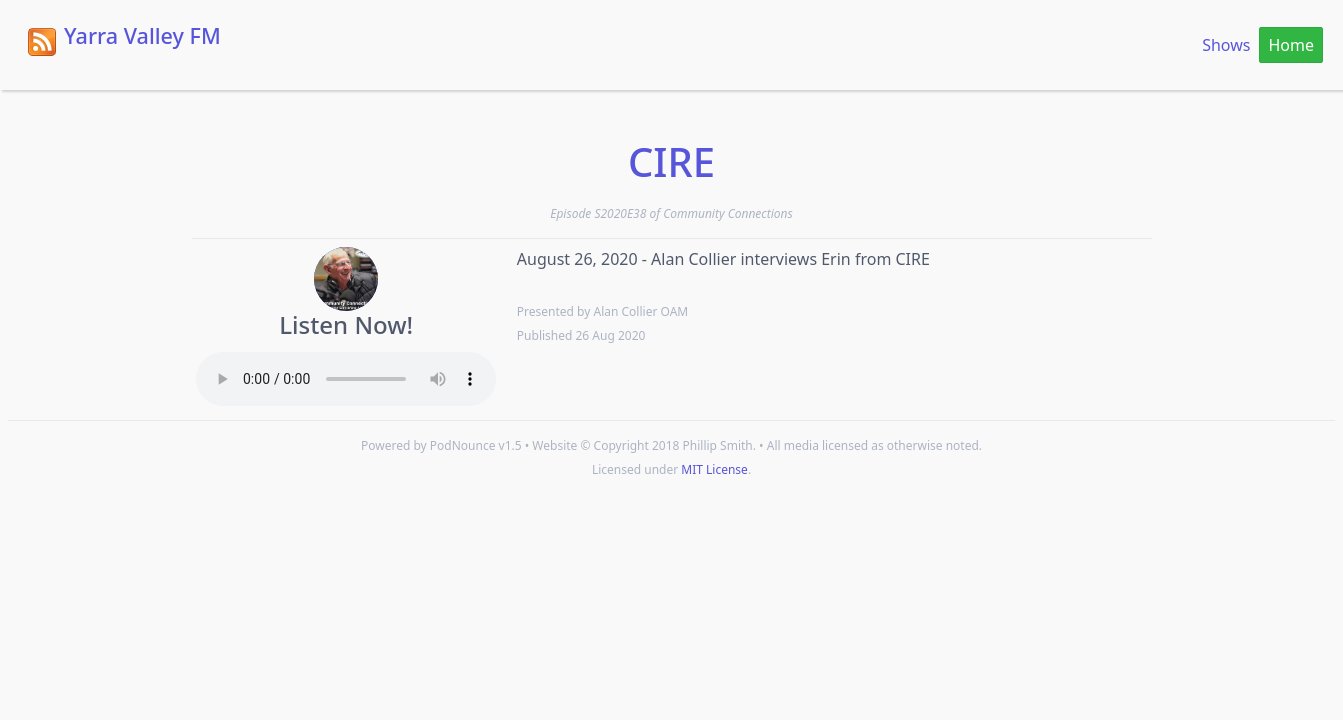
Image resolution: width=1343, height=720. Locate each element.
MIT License (714, 469)
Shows (1226, 45)
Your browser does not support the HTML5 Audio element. (346, 379)
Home (1291, 45)
